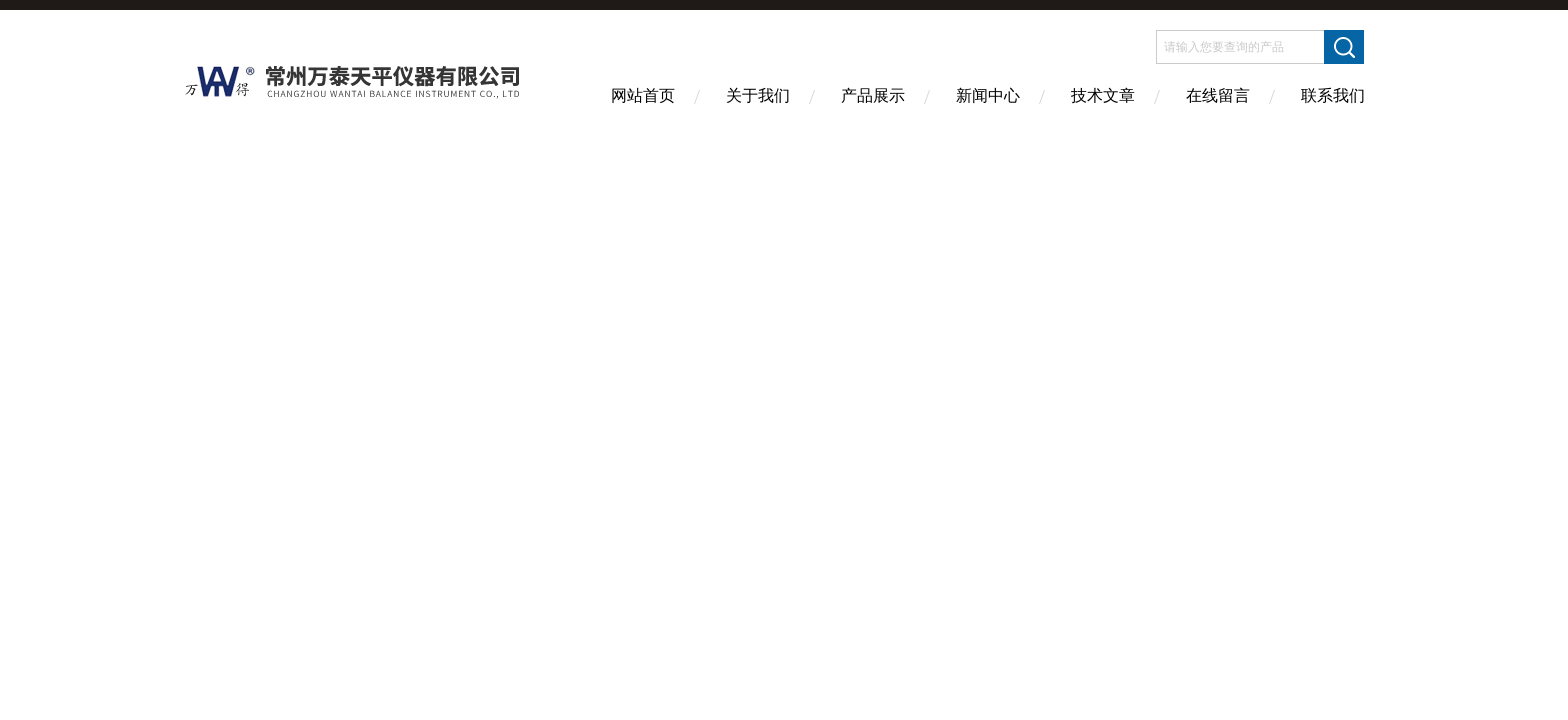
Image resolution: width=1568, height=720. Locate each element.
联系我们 (1333, 95)
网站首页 (643, 95)
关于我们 (758, 95)
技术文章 (1103, 95)
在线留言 (1218, 95)
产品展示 (873, 95)
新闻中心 (988, 95)
